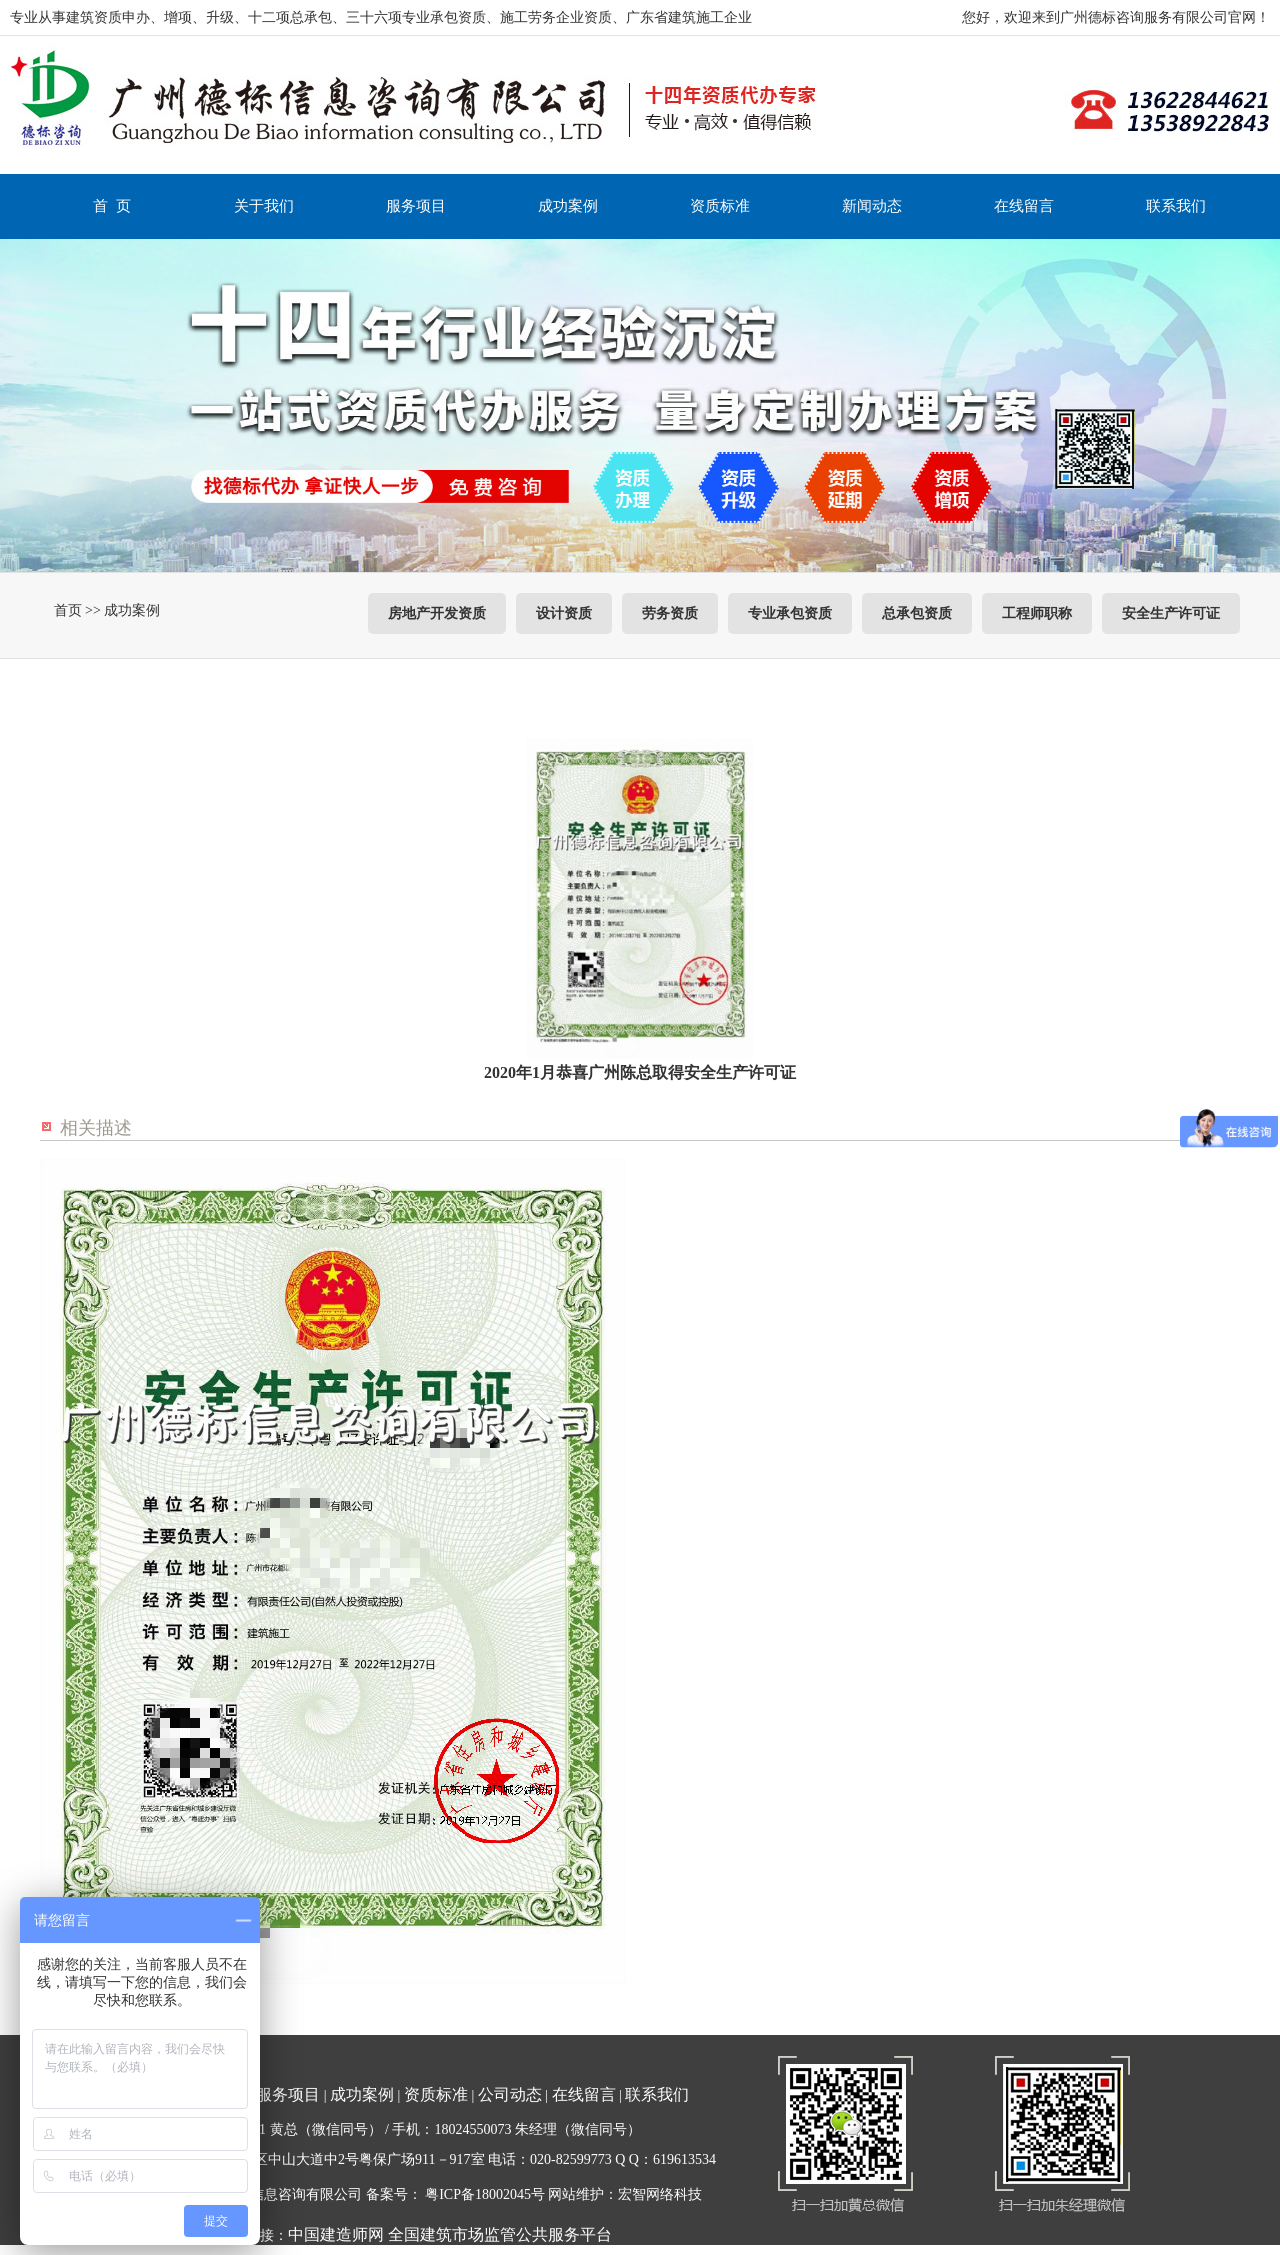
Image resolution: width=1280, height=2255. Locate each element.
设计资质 (564, 613)
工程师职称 (1037, 613)
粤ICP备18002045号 (485, 2194)
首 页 (112, 206)
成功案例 (568, 206)
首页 (68, 610)
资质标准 (720, 206)
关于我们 (264, 206)
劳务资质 (670, 613)
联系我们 (1176, 206)
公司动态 (510, 2094)
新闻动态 (872, 206)
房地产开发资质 (437, 613)
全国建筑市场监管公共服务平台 (500, 2234)
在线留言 (1024, 206)
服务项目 (416, 206)
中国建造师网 (336, 2234)
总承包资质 (917, 613)
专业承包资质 (790, 613)
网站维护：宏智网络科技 (625, 2194)
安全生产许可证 (1171, 613)
